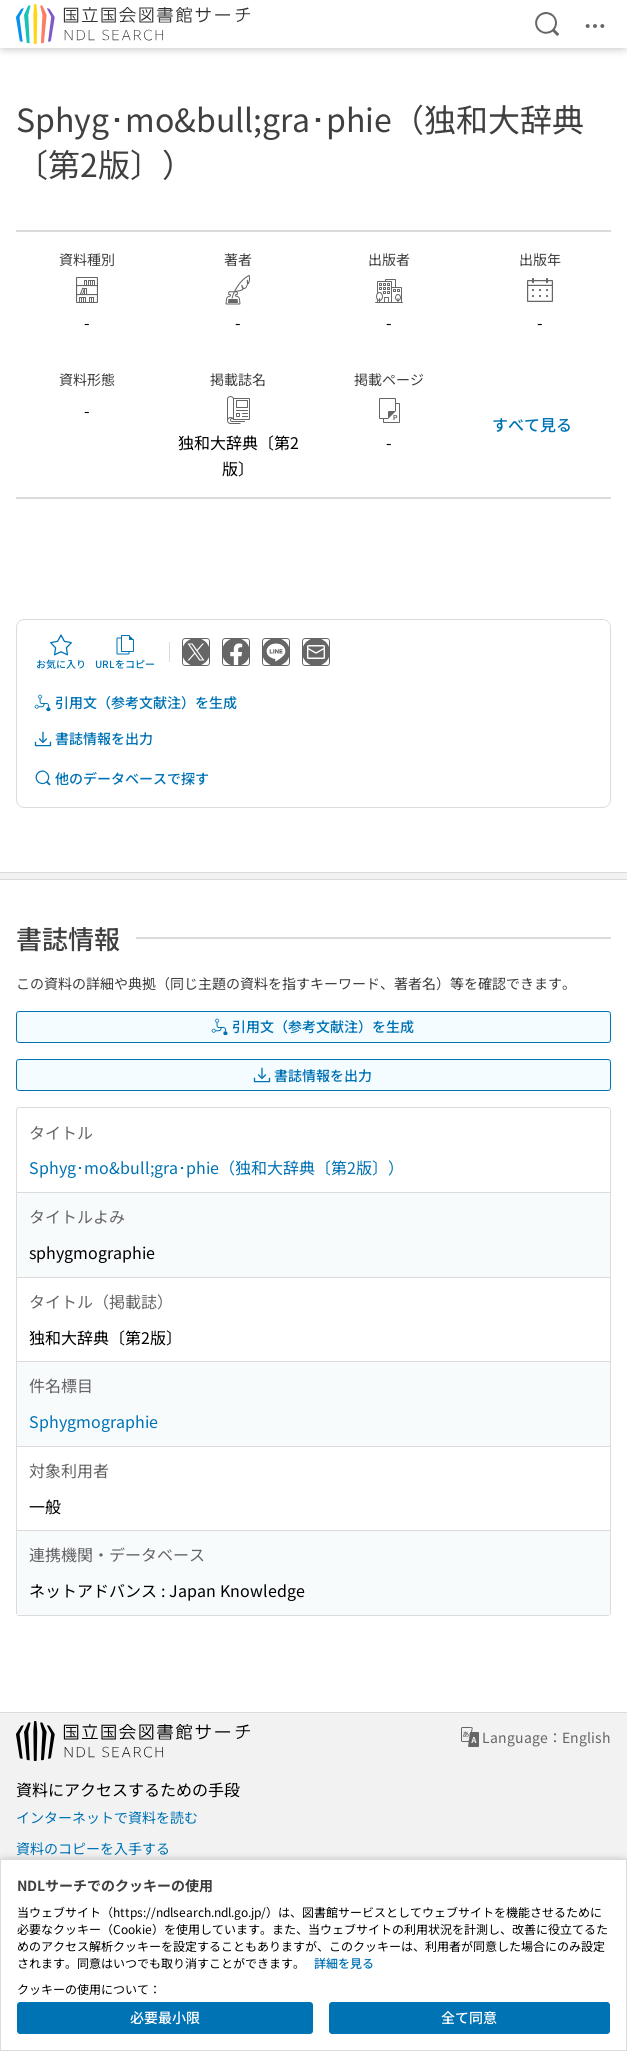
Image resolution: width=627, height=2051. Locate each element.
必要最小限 (165, 2017)
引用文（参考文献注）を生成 (135, 702)
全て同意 (469, 2017)
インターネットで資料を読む (107, 1817)
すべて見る (532, 424)
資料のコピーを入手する (93, 1848)
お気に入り (61, 652)
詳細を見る (344, 1962)
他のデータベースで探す (121, 778)
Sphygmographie (93, 1421)
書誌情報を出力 (93, 738)
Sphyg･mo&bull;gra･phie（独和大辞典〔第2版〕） (216, 1167)
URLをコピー (125, 652)
